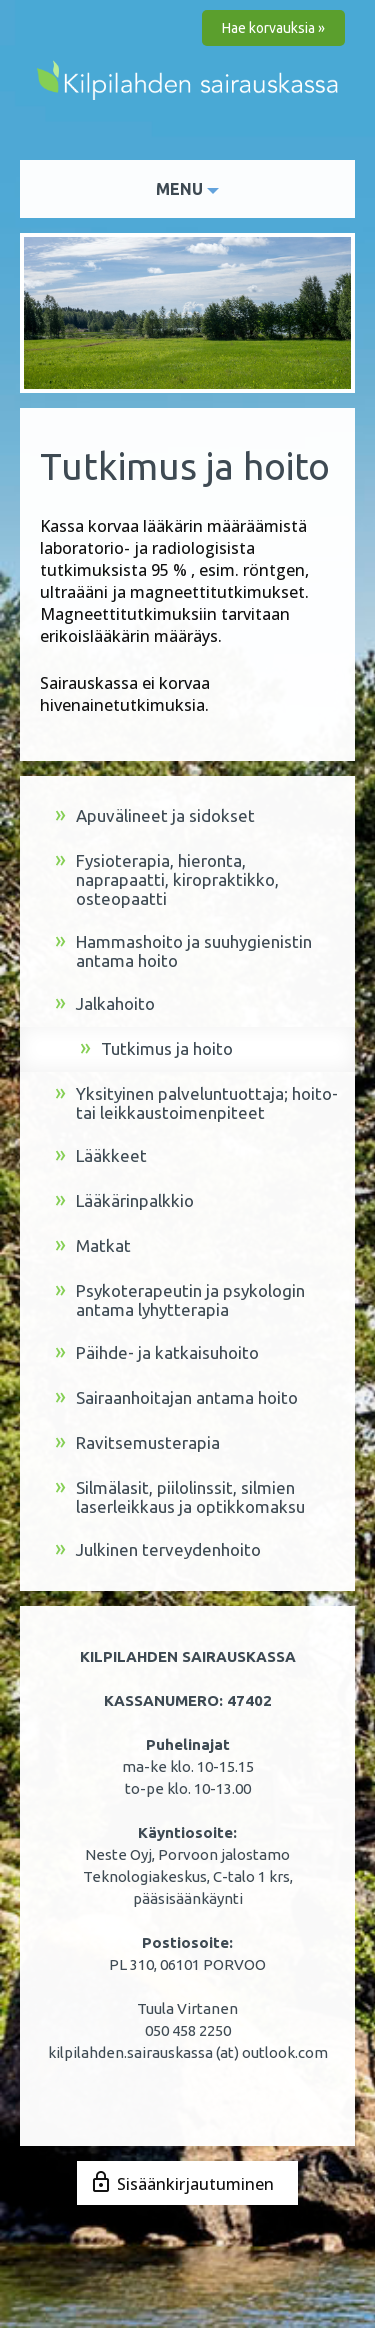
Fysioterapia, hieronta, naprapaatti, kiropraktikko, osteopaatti (167, 879)
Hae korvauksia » (273, 28)
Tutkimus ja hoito (156, 1049)
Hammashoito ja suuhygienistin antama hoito (183, 951)
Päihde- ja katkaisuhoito (157, 1353)
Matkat (93, 1246)
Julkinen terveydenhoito (158, 1550)
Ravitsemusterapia (137, 1443)
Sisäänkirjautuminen (195, 2184)
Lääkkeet (101, 1156)
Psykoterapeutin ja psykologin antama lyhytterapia (180, 1300)
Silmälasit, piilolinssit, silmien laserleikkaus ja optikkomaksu (180, 1497)
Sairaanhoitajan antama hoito (176, 1398)
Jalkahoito (105, 1004)
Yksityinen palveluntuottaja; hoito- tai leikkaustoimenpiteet (196, 1103)
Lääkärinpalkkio (124, 1201)
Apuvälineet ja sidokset (155, 816)
